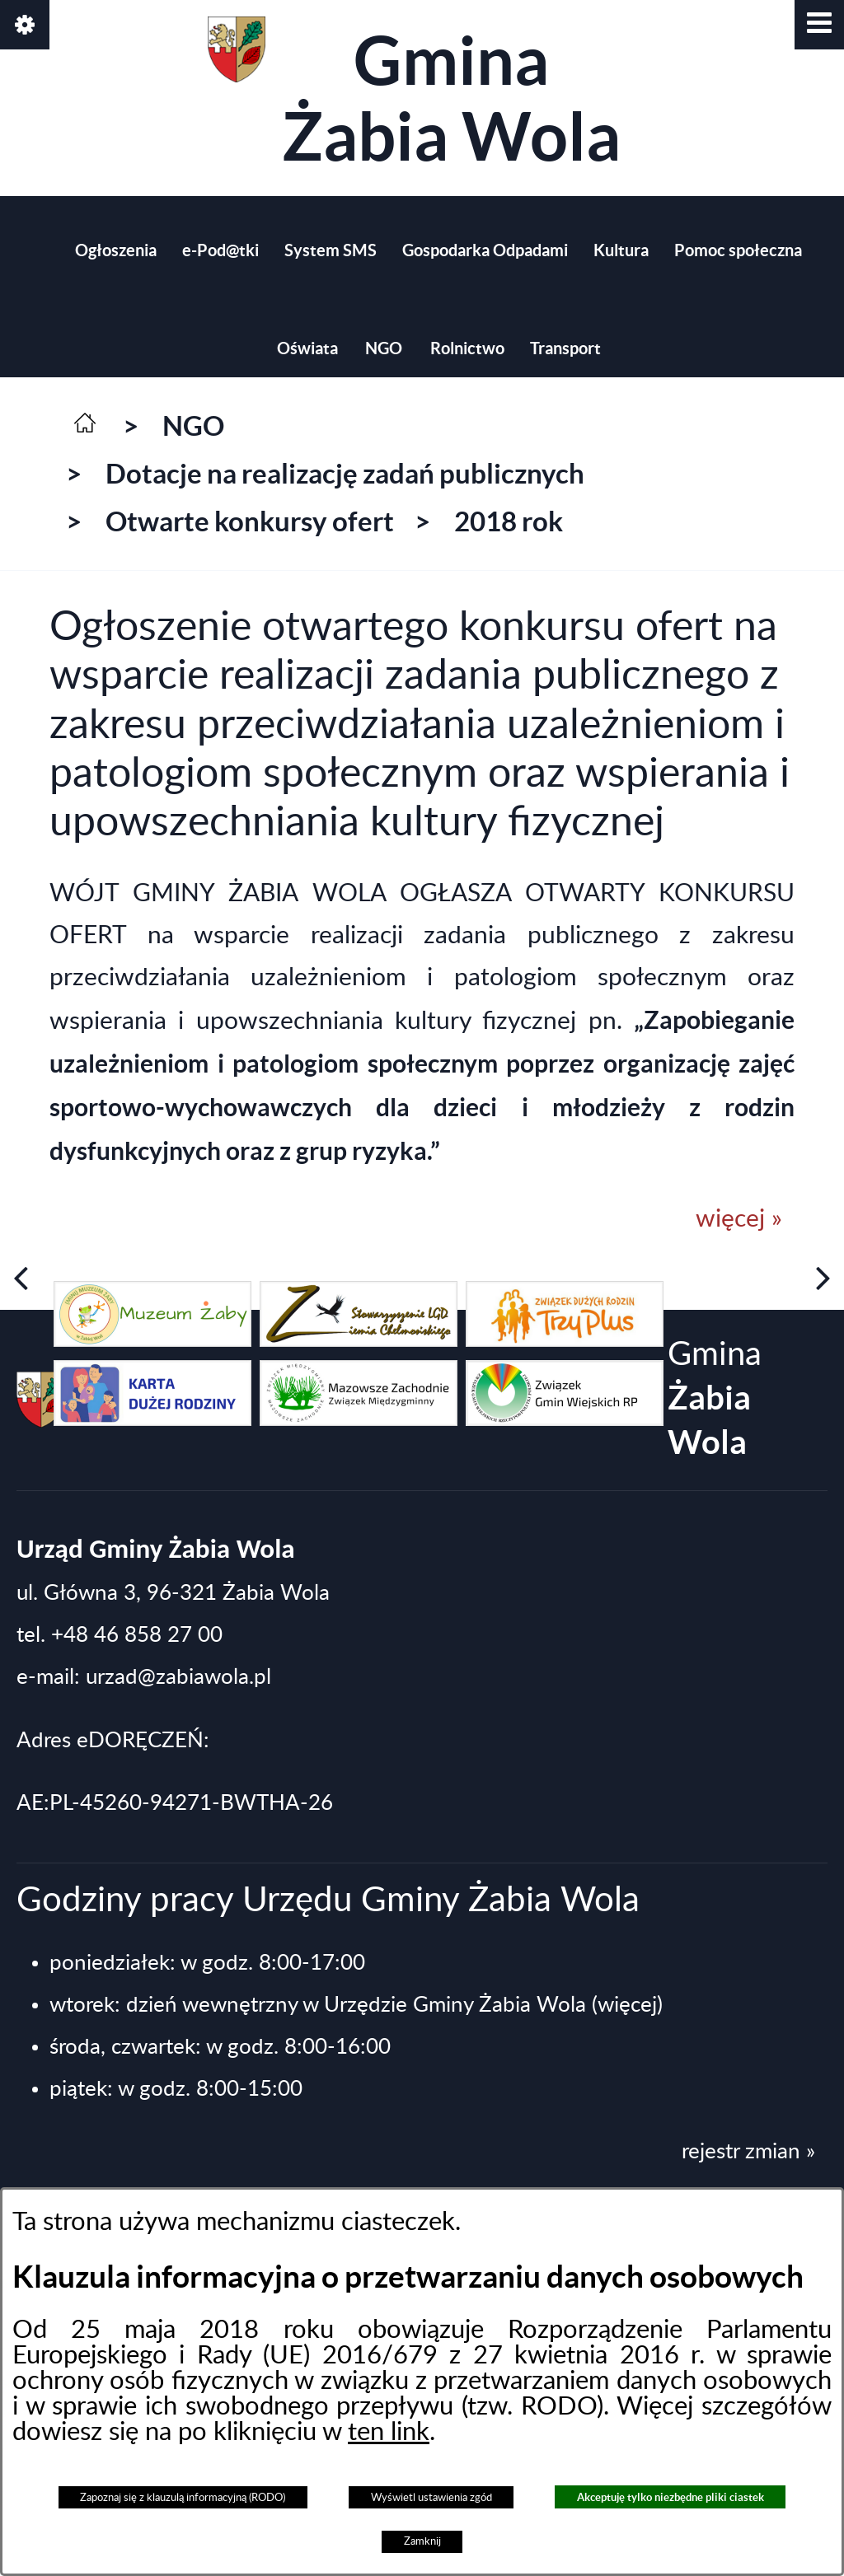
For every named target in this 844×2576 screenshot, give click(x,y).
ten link (388, 2432)
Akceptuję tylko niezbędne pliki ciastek (670, 2497)
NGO (193, 426)
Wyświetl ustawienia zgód (431, 2498)
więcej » (739, 1219)
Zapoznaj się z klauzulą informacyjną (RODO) (182, 2498)
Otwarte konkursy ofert (250, 521)
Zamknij (422, 2541)
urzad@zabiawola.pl (178, 1677)
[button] (819, 24)
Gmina (414, 95)
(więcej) (627, 2005)
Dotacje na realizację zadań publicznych (345, 473)
